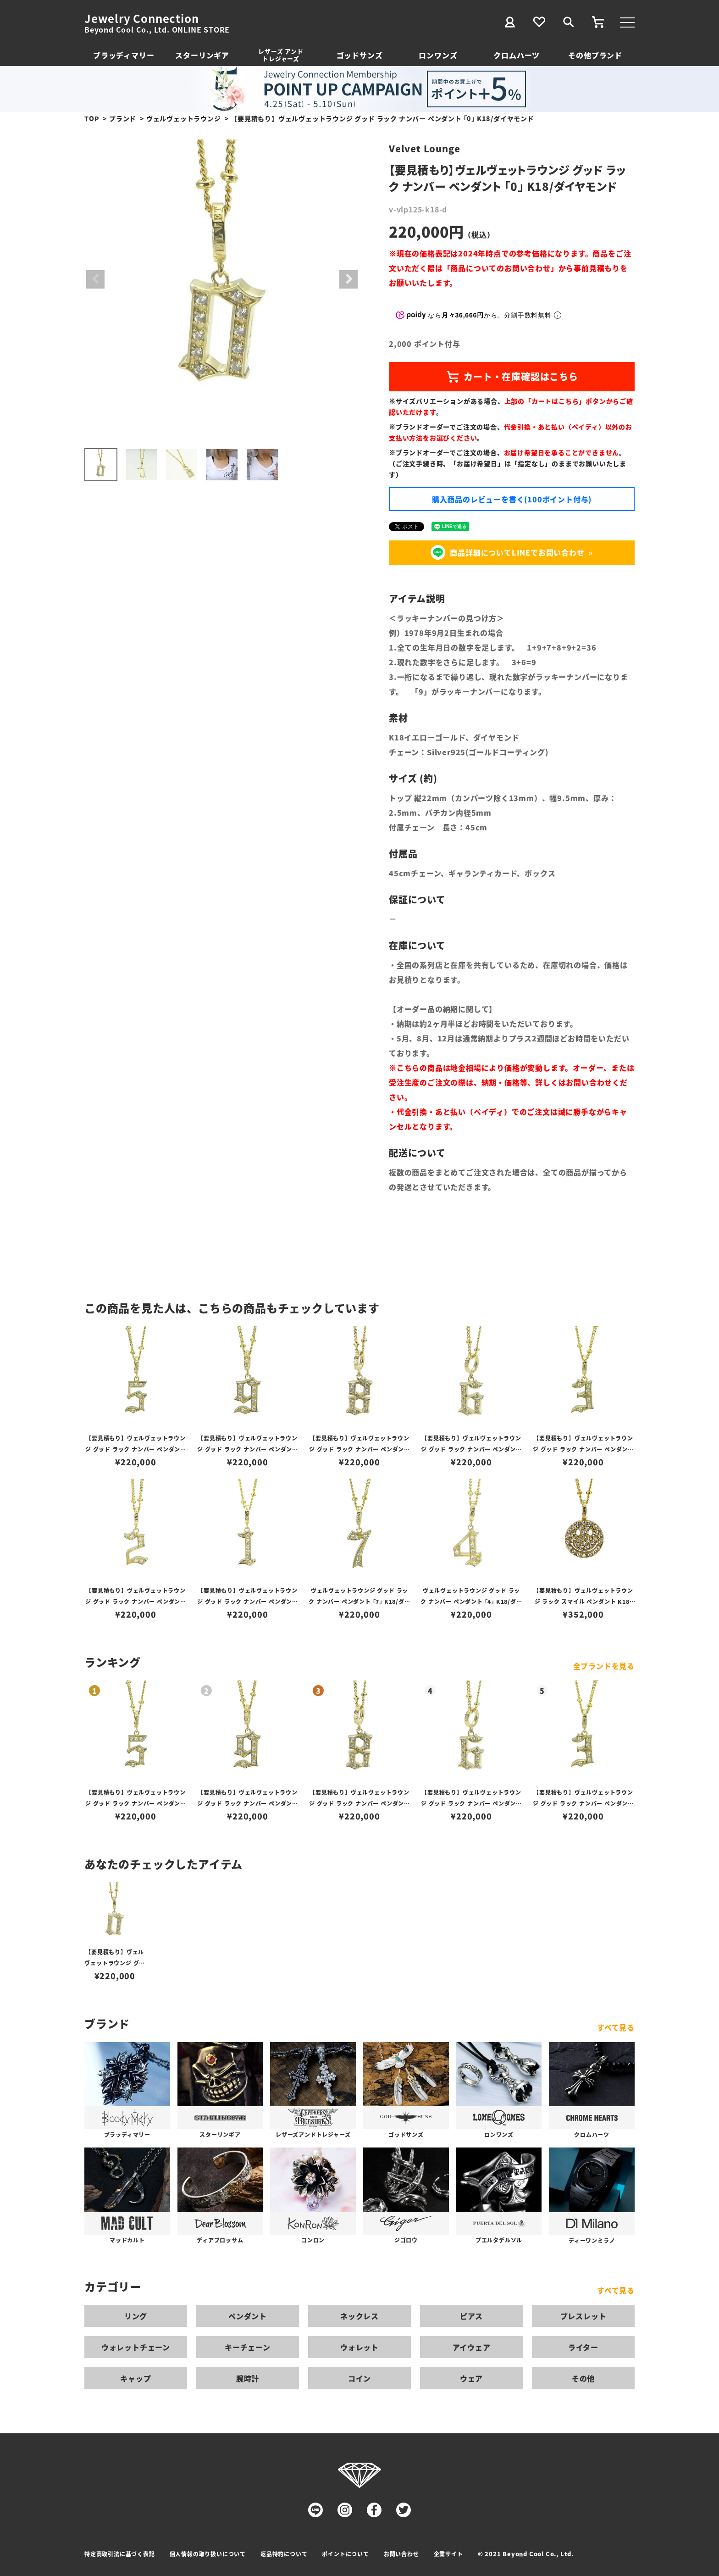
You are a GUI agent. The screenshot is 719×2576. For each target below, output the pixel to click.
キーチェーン (248, 2347)
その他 (583, 2378)
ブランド (122, 118)
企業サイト (448, 2554)
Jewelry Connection (141, 18)
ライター (583, 2347)
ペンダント (247, 2315)
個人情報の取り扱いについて (208, 2554)
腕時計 (247, 2378)
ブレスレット (583, 2315)
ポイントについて (345, 2554)
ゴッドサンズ (360, 55)
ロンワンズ (438, 55)
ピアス (471, 2315)
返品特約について (283, 2554)
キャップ (135, 2378)
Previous (95, 279)
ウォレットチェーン (135, 2347)
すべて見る (616, 2027)
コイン (359, 2378)
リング (135, 2315)
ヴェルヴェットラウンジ (183, 118)
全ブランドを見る (604, 1665)
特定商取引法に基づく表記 (119, 2554)
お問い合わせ (401, 2554)
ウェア (471, 2378)
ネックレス (359, 2315)
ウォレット (359, 2347)
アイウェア (472, 2347)
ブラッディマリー (123, 55)
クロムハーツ (516, 55)
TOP (91, 118)
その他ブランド (595, 55)
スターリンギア (202, 55)
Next (348, 279)
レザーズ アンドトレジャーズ (280, 55)
